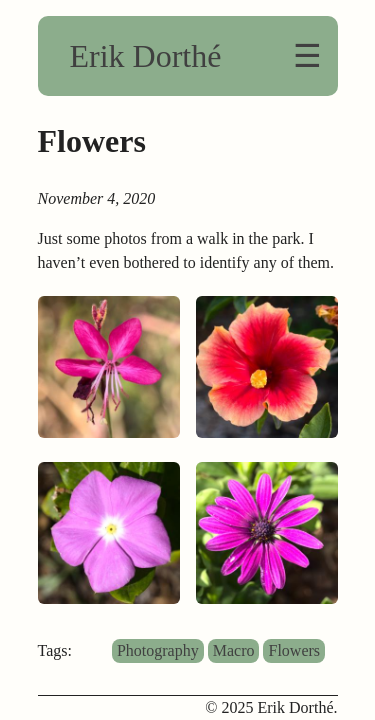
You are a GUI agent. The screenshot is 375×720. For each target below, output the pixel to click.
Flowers (294, 650)
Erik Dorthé (146, 56)
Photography (158, 650)
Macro (234, 650)
